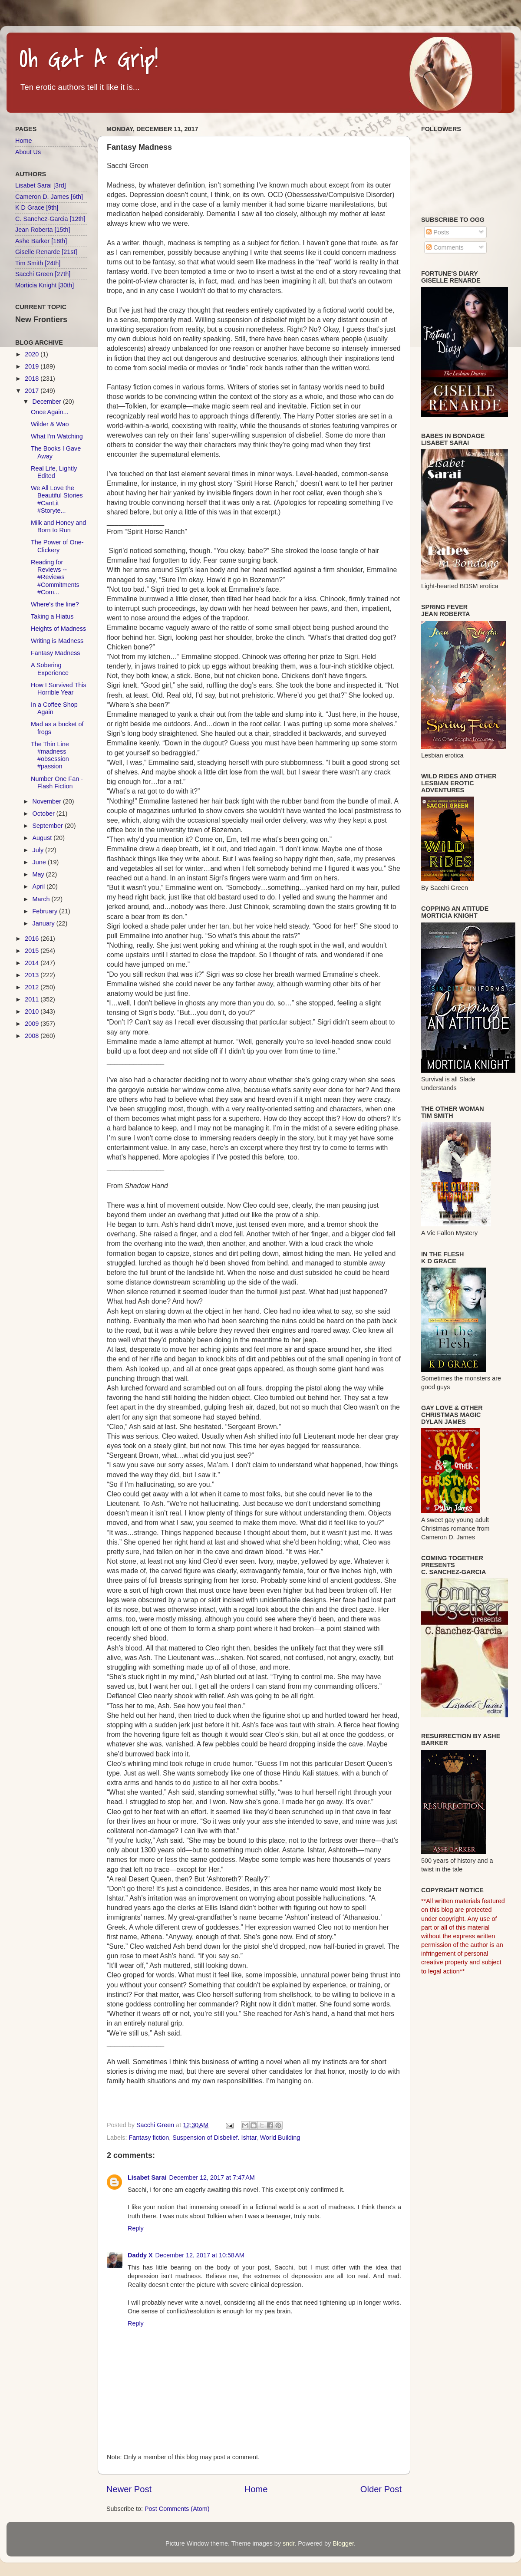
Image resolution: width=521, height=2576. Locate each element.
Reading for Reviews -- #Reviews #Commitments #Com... (55, 577)
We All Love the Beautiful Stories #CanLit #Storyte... (57, 499)
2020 (32, 354)
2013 (32, 975)
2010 (32, 1011)
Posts (437, 232)
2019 (32, 366)
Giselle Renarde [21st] (46, 251)
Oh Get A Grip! (89, 59)
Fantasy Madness (55, 652)
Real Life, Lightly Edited (54, 472)
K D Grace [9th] (36, 207)
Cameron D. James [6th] (49, 196)
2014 (32, 962)
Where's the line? (55, 604)
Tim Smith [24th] (37, 263)
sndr (288, 2543)
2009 (32, 1023)
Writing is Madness (57, 640)
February (46, 911)
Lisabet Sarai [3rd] (40, 185)
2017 (32, 390)
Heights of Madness (58, 628)
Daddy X (140, 2255)
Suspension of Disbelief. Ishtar (214, 2137)
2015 (32, 950)
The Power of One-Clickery (57, 546)
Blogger (343, 2543)
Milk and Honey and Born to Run (58, 526)
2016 (32, 938)
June (40, 862)
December (48, 401)
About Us (28, 151)
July (39, 850)
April (40, 886)
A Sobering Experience (50, 669)
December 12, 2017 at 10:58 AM (199, 2255)
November (48, 801)
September (49, 825)
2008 (32, 1035)
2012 (32, 987)
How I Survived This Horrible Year (58, 689)
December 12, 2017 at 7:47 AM (212, 2177)
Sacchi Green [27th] (42, 273)
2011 (32, 999)
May (39, 874)
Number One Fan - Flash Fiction (57, 782)
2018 (32, 378)
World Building (280, 2137)
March (42, 899)
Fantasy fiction (149, 2137)
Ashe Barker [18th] (41, 240)
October (44, 813)
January (44, 923)
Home (256, 2489)
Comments (445, 247)
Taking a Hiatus (52, 616)
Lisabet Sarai (147, 2177)
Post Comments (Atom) (177, 2508)
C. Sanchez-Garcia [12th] (50, 218)
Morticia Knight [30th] (44, 285)
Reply (136, 2228)
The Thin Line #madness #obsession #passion (50, 755)
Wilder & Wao (50, 424)
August (43, 837)
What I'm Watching (57, 436)
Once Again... (49, 411)
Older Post (381, 2489)
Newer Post (129, 2489)
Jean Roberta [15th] (42, 229)
